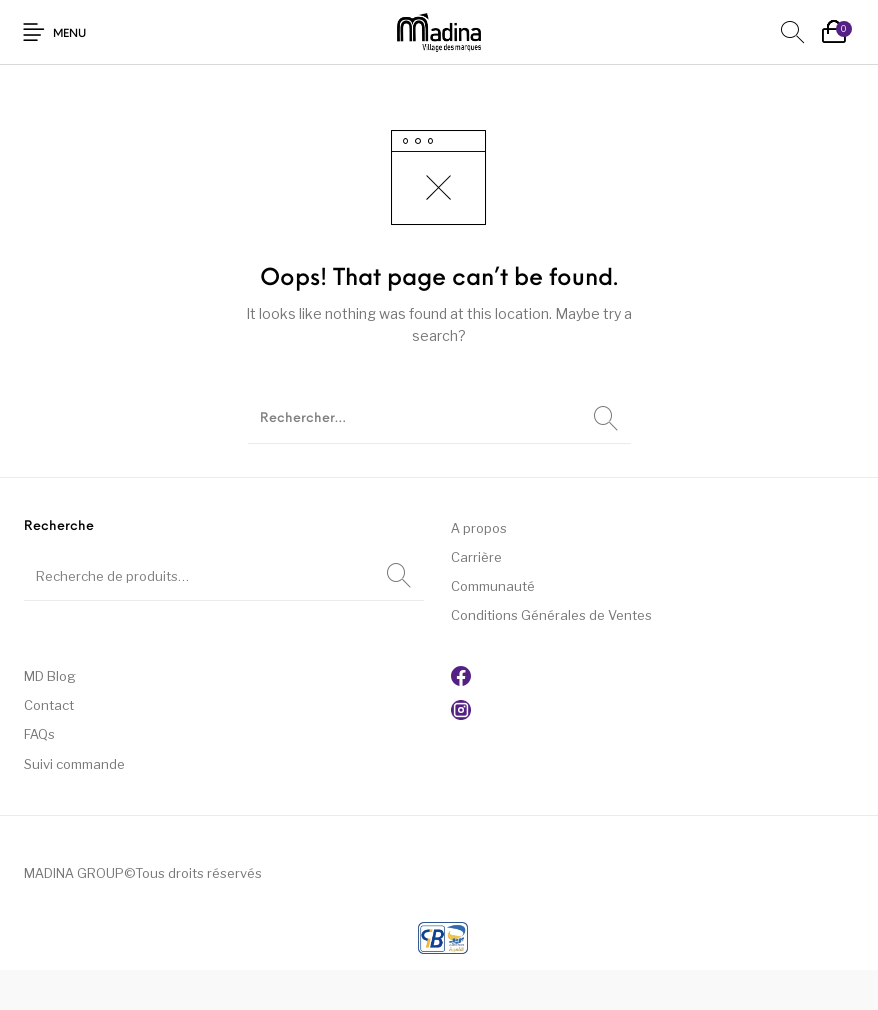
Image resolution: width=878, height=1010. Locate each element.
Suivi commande (74, 764)
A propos (479, 528)
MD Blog (50, 676)
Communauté (493, 586)
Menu (69, 34)
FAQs (39, 734)
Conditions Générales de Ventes (551, 615)
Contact (49, 705)
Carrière (476, 557)
